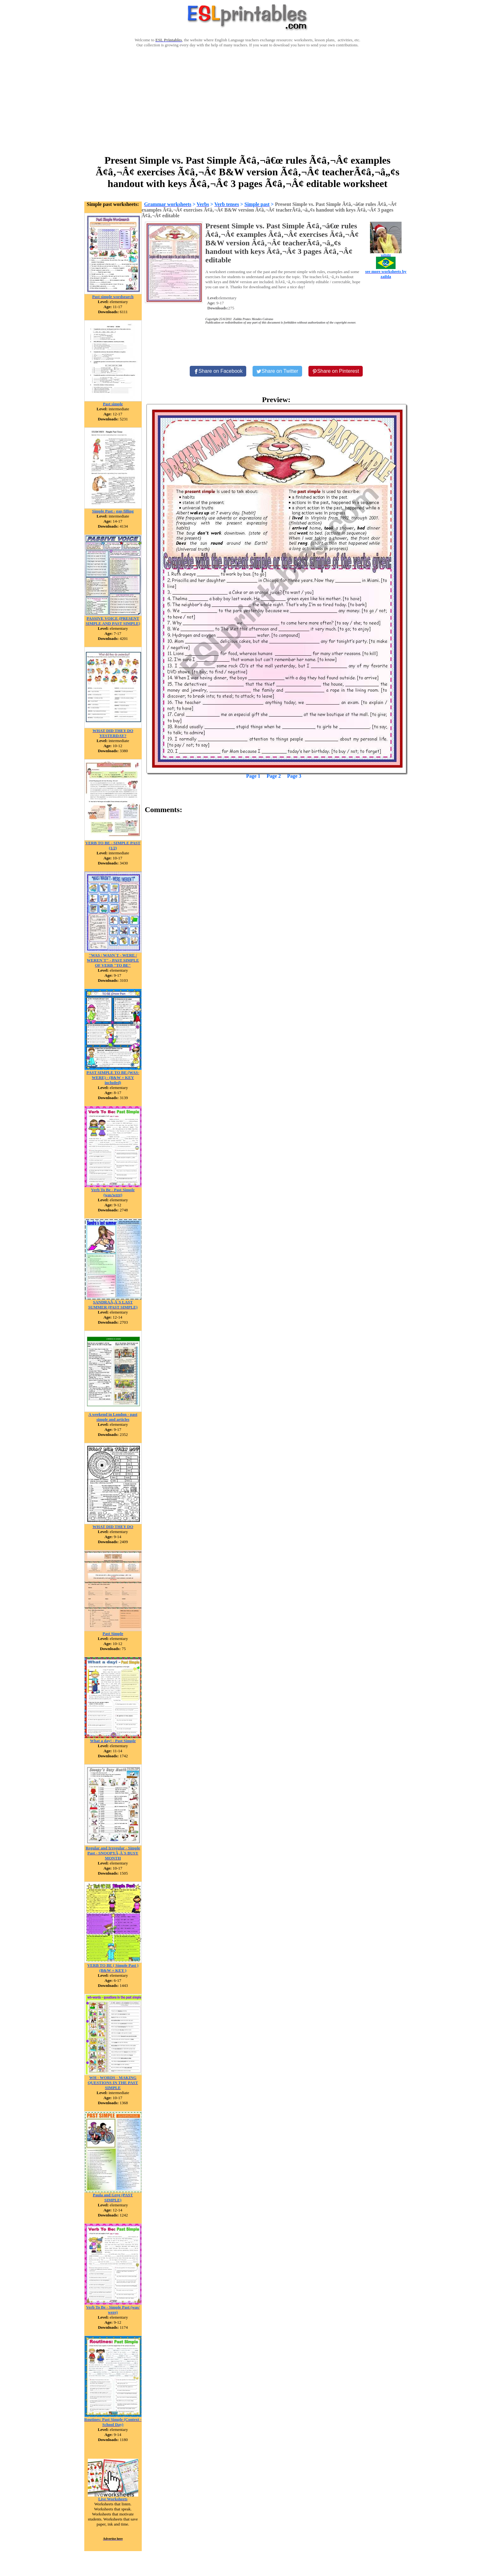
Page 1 (253, 776)
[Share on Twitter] (277, 371)
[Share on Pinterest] (335, 371)
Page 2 (274, 776)
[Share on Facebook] (218, 371)
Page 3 (294, 776)
